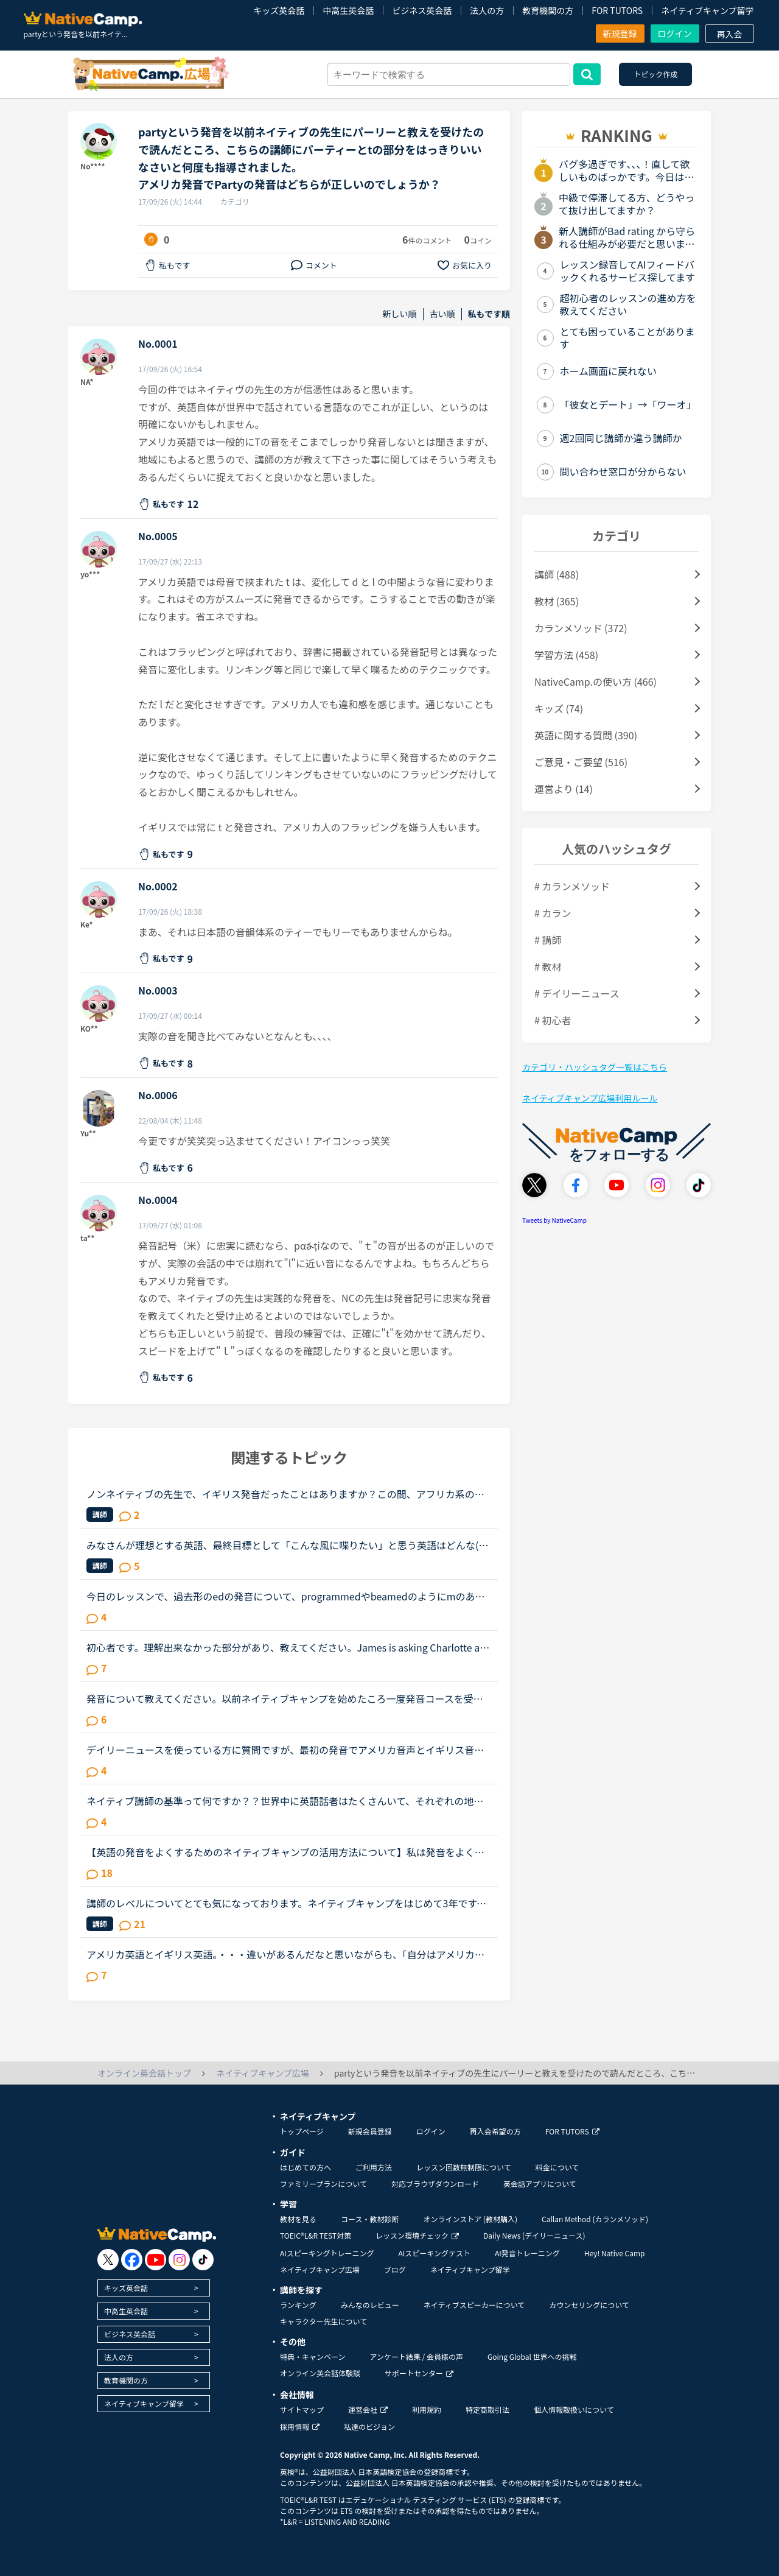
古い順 (442, 314)
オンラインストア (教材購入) (470, 2219)
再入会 (729, 34)
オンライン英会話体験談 (320, 2373)
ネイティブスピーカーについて (474, 2305)
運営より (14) (563, 788)
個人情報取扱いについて (574, 2409)
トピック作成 (655, 74)
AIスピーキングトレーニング (327, 2253)
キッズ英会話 (278, 10)
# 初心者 (552, 1020)
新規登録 (620, 33)
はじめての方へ (305, 2167)
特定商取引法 (487, 2409)
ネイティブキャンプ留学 (707, 10)
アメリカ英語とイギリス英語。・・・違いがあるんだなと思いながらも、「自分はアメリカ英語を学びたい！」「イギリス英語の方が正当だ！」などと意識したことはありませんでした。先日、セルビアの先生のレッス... (288, 1954)
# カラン (552, 913)
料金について (557, 2167)
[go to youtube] (155, 2259)
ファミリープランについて (323, 2183)
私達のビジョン (369, 2426)
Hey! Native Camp (614, 2253)
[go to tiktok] (203, 2259)
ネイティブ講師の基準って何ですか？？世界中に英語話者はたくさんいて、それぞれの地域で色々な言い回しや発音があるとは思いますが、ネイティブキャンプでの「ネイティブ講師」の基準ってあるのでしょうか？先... (287, 1800)
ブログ (395, 2269)
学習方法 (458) (566, 654)
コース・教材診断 (370, 2219)
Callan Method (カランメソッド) (595, 2219)
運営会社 (368, 2409)
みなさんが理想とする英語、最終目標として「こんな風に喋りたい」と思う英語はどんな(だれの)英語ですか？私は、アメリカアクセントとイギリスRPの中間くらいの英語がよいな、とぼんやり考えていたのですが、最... (288, 1545)
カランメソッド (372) (580, 628)
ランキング (298, 2305)
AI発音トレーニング (527, 2253)
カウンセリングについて (589, 2305)
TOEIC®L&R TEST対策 (315, 2235)
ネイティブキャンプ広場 (320, 2269)
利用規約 (426, 2409)
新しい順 (400, 314)
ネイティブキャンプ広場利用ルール (589, 1098)
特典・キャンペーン (312, 2356)
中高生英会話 (348, 10)
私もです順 (489, 314)
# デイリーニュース (577, 993)
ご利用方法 (373, 2167)
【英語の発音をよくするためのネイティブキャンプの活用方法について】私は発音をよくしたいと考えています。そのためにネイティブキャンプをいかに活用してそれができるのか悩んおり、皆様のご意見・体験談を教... (285, 1852)
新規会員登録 (370, 2131)
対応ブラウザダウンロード (435, 2183)
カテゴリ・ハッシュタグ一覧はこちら (594, 1067)
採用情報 (300, 2426)
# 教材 (547, 966)
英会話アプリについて (539, 2183)
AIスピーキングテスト (434, 2253)
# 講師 (547, 939)
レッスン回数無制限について (463, 2167)
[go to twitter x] (108, 2259)
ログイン (675, 33)
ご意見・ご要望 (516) (580, 762)
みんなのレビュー (370, 2305)
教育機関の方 (547, 10)
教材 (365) (556, 601)
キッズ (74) (558, 708)
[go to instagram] (179, 2259)
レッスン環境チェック (417, 2235)
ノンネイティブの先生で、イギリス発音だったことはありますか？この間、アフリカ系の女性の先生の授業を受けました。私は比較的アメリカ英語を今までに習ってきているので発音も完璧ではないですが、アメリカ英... (285, 1494)
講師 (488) (556, 574)
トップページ (302, 2131)
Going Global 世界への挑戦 (532, 2356)
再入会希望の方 (495, 2131)
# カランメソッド (572, 886)
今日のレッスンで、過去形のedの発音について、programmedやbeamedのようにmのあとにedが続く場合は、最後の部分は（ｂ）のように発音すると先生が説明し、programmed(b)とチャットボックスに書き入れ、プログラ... (288, 1596)
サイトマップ (302, 2409)
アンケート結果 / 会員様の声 (416, 2356)
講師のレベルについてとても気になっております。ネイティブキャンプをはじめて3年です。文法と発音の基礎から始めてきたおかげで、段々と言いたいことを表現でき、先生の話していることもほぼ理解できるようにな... (286, 1903)
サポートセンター (419, 2373)
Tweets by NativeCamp (554, 1220)
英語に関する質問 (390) (585, 735)
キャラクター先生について (323, 2321)
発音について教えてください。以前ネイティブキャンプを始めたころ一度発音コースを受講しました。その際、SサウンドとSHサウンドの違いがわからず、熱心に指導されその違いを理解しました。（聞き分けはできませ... (285, 1698)
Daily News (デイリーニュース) (534, 2235)
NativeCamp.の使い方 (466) (595, 681)
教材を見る (298, 2219)
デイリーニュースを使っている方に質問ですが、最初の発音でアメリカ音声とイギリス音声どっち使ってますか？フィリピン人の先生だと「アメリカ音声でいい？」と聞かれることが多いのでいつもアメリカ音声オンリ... (285, 1749)
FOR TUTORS (617, 10)
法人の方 (487, 10)
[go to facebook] (131, 2259)
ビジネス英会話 (422, 10)
